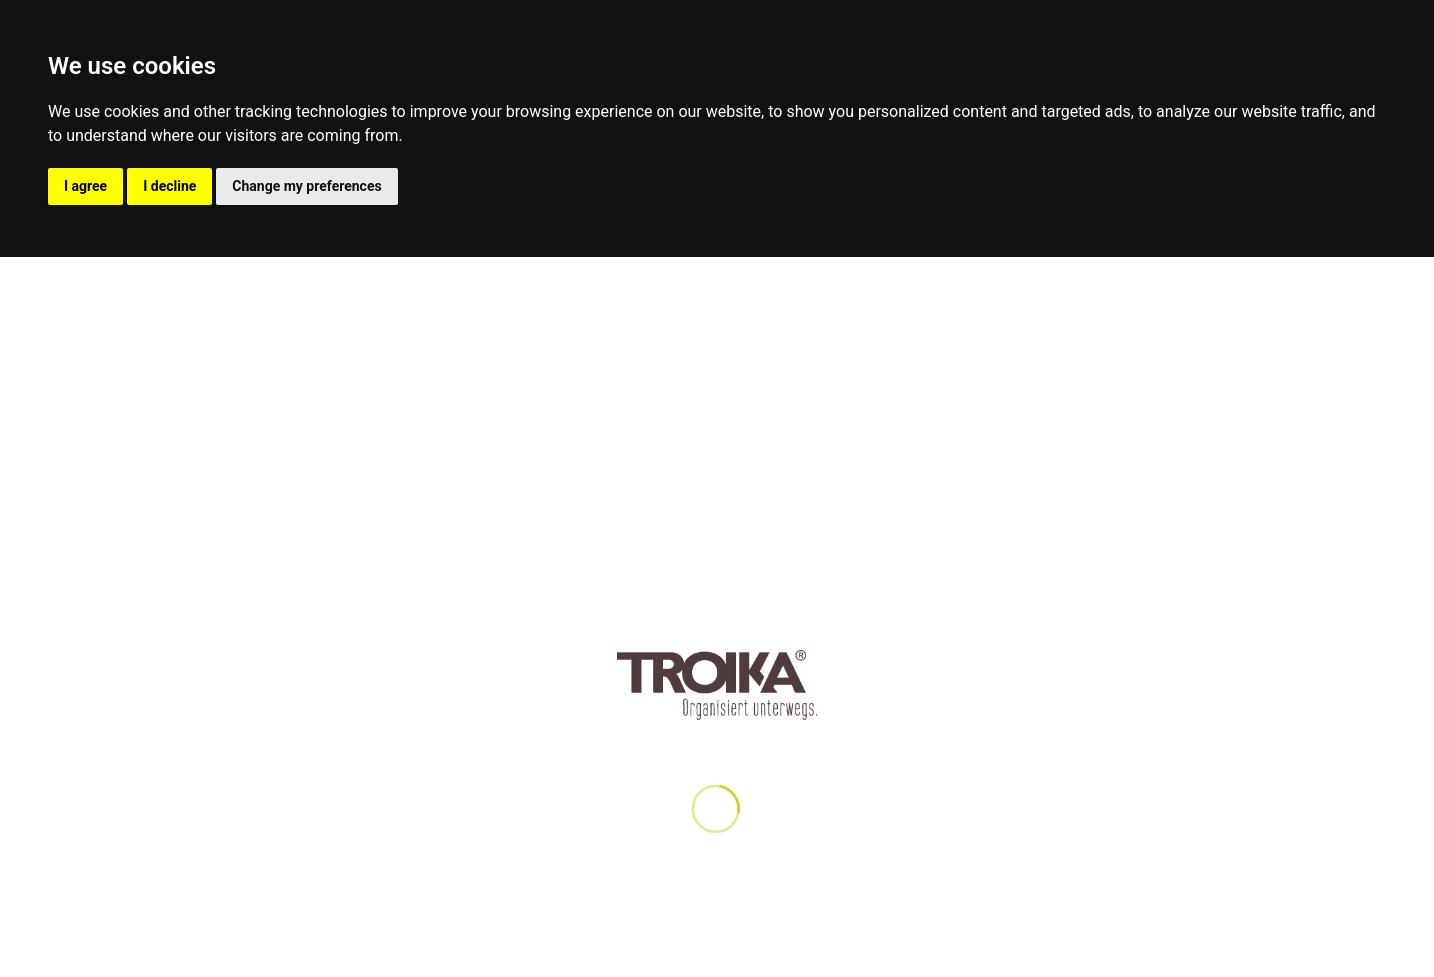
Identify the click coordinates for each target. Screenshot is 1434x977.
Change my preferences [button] (306, 186)
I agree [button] (85, 186)
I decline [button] (169, 186)
